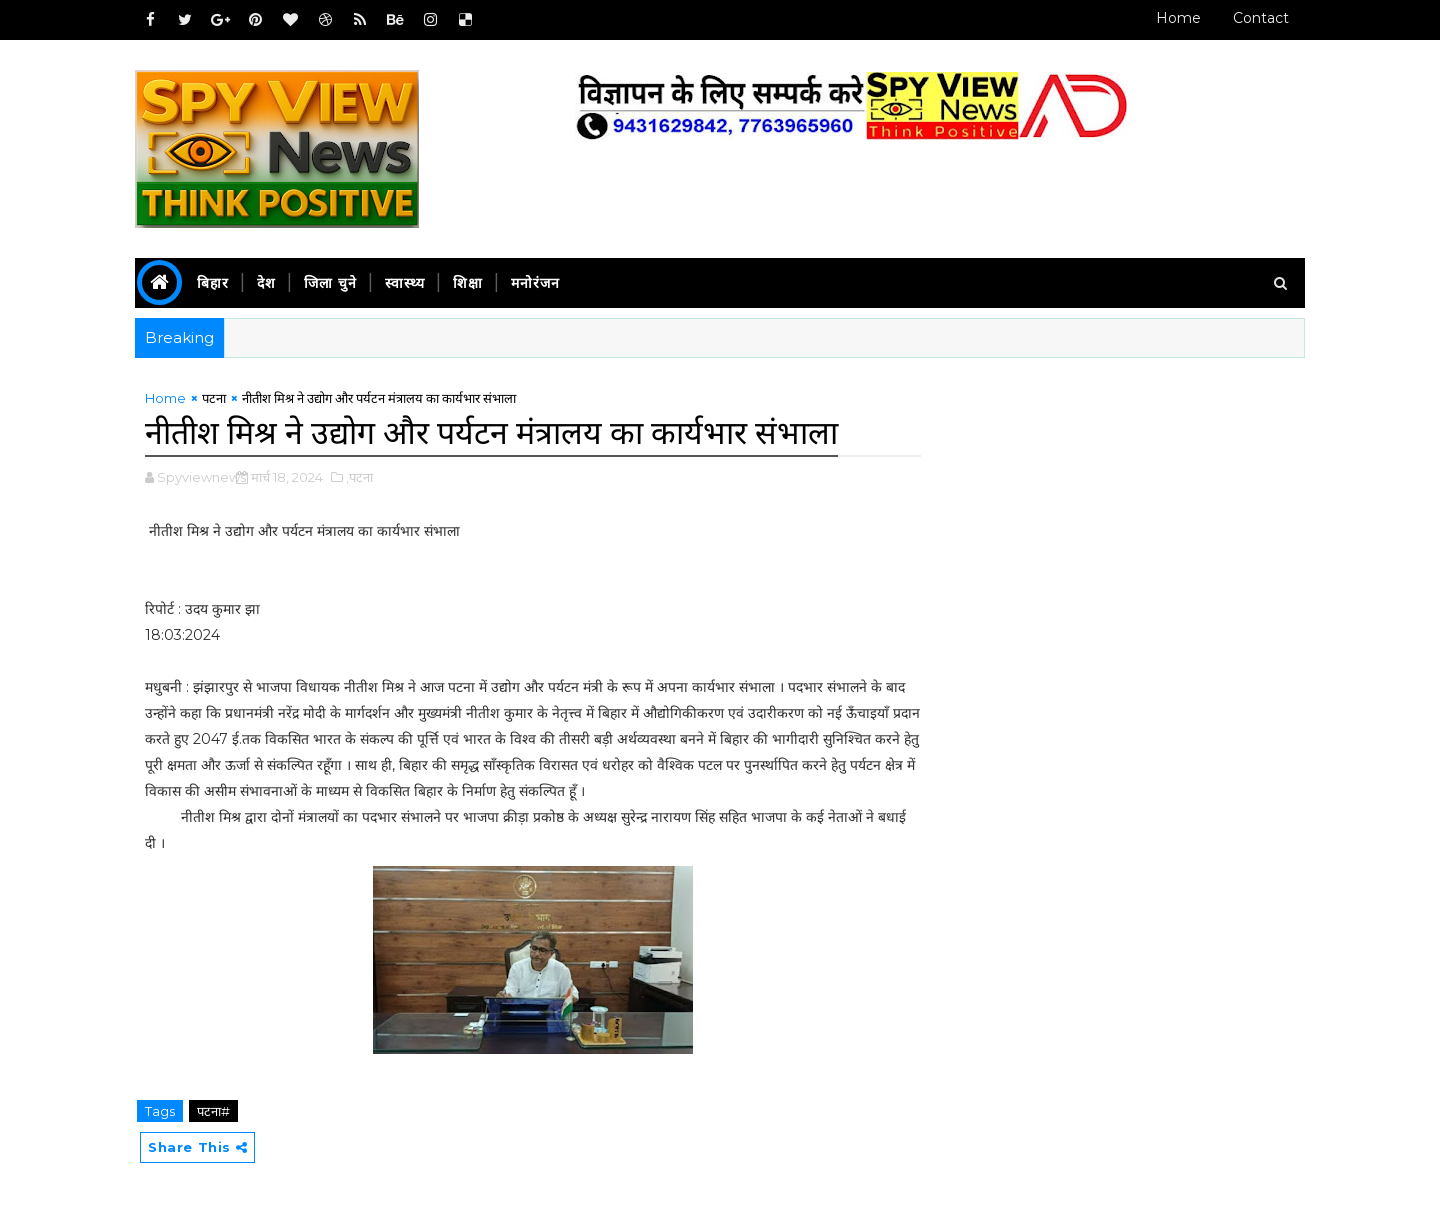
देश (266, 283)
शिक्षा (468, 283)
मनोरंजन (535, 283)
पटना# (213, 1111)
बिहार (213, 283)
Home (1178, 18)
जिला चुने (330, 283)
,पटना (359, 477)
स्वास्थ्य (405, 283)
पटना (214, 398)
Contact (1261, 18)
